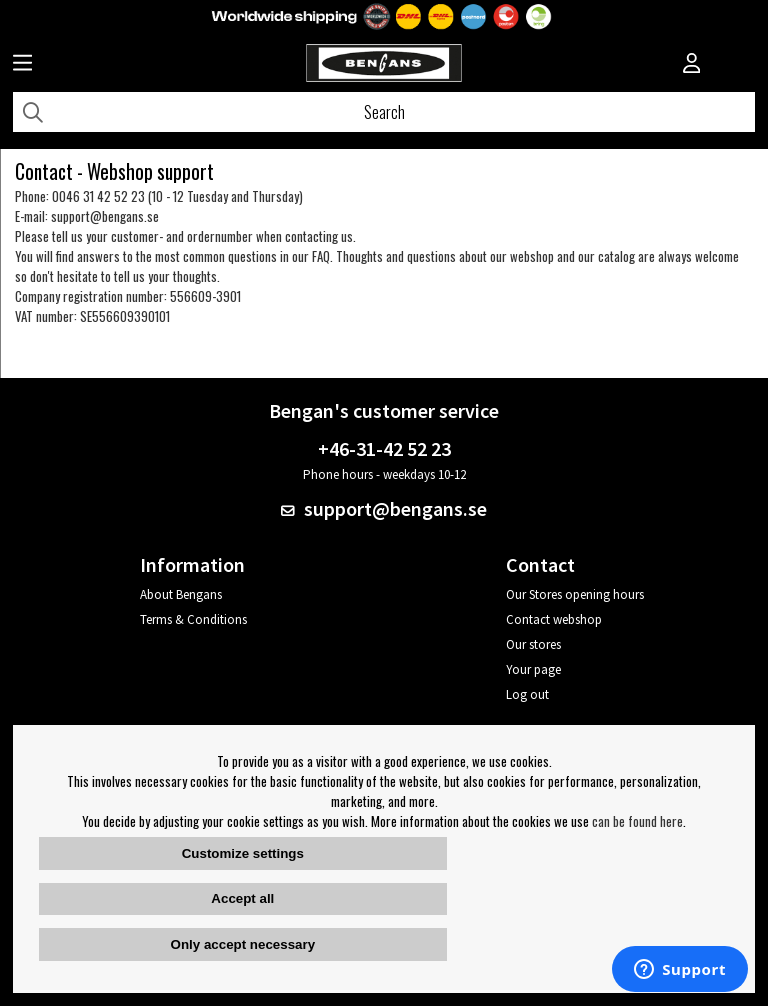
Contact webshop (554, 619)
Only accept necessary (243, 944)
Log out (527, 694)
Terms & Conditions (193, 619)
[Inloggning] (692, 65)
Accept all (242, 898)
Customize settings (243, 853)
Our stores (533, 644)
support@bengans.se (105, 216)
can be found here (637, 821)
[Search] (384, 112)
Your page (533, 669)
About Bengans (181, 594)
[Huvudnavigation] (22, 65)
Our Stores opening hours (575, 594)
